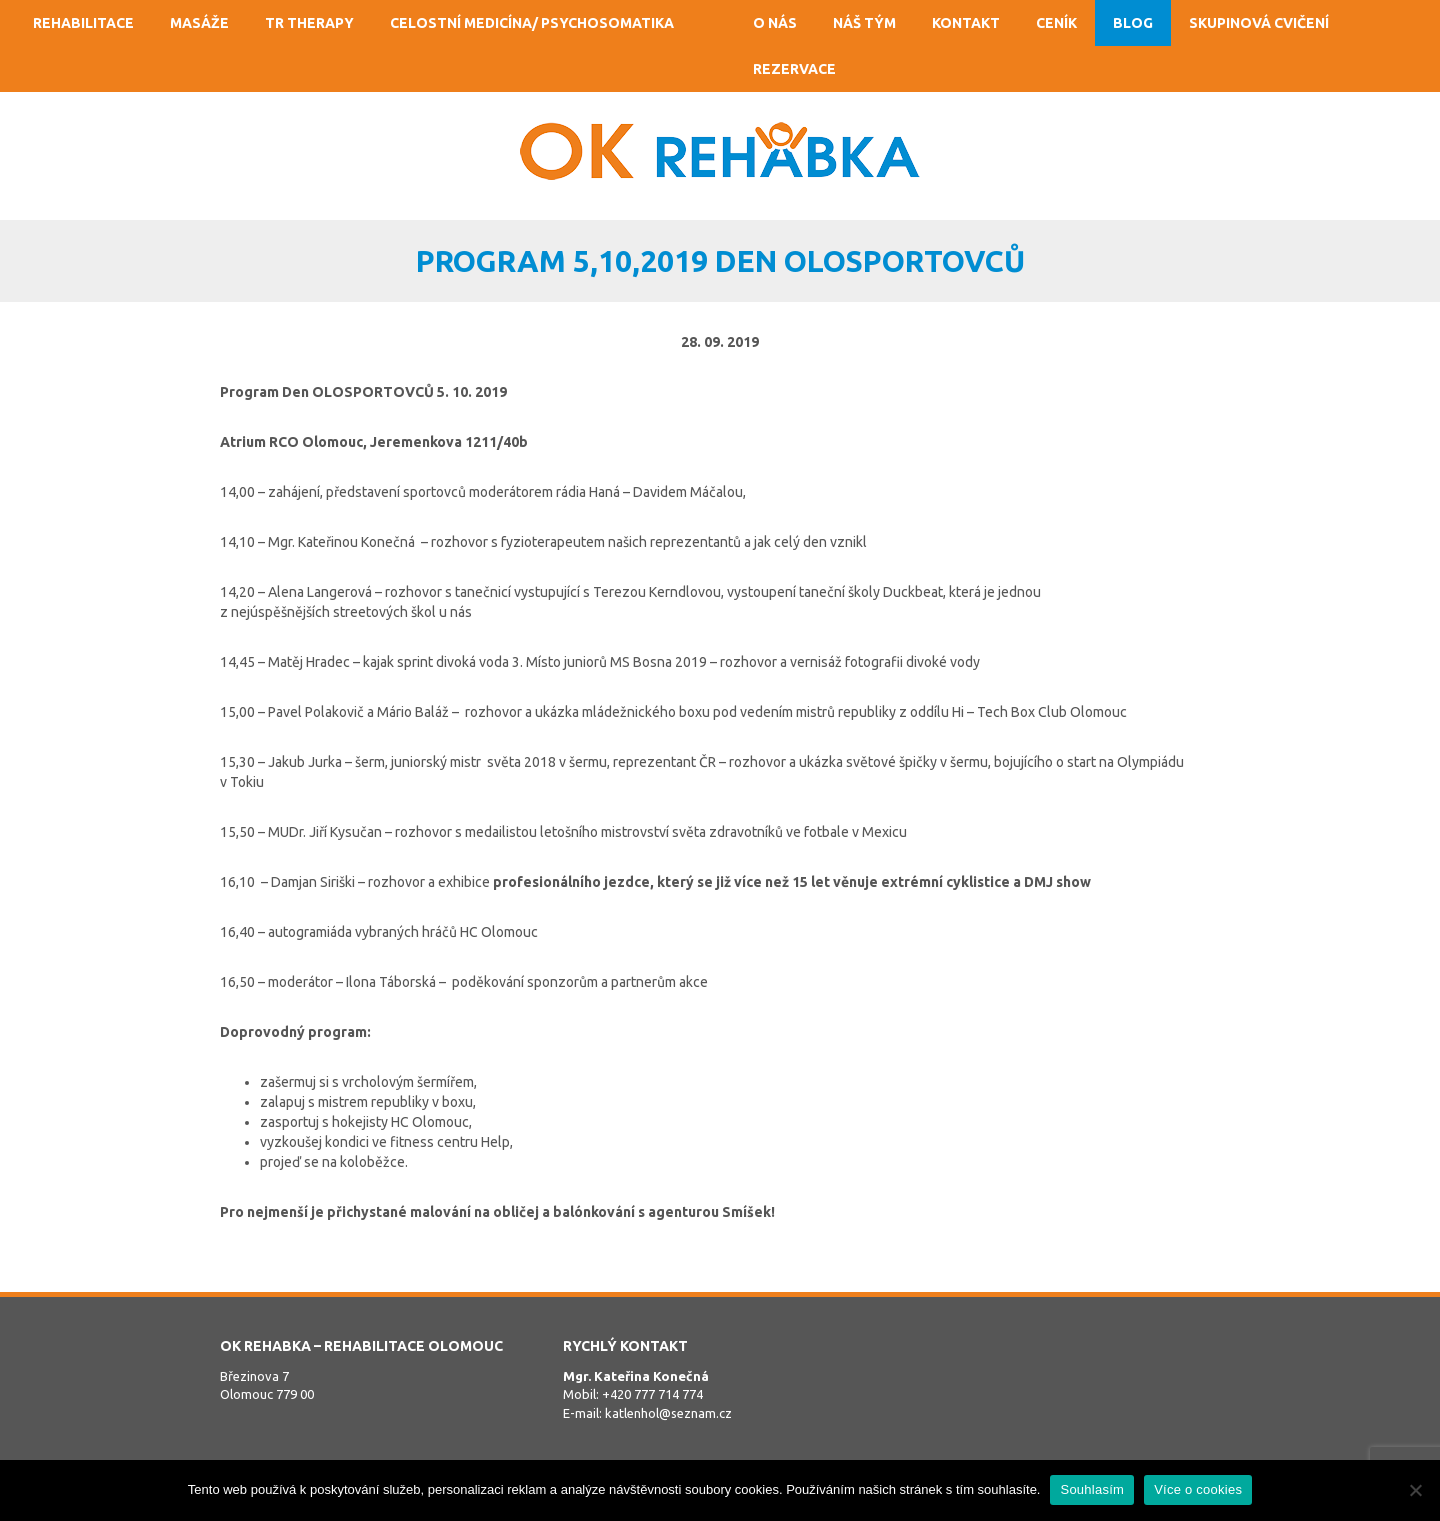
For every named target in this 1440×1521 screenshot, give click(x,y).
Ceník (1056, 23)
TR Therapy (309, 23)
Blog (1133, 23)
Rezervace (794, 69)
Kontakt (966, 23)
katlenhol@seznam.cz (668, 1413)
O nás (775, 23)
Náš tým (864, 23)
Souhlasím (1092, 1489)
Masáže (199, 23)
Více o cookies (1198, 1489)
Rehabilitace (83, 23)
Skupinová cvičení (1259, 23)
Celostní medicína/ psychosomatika (532, 23)
